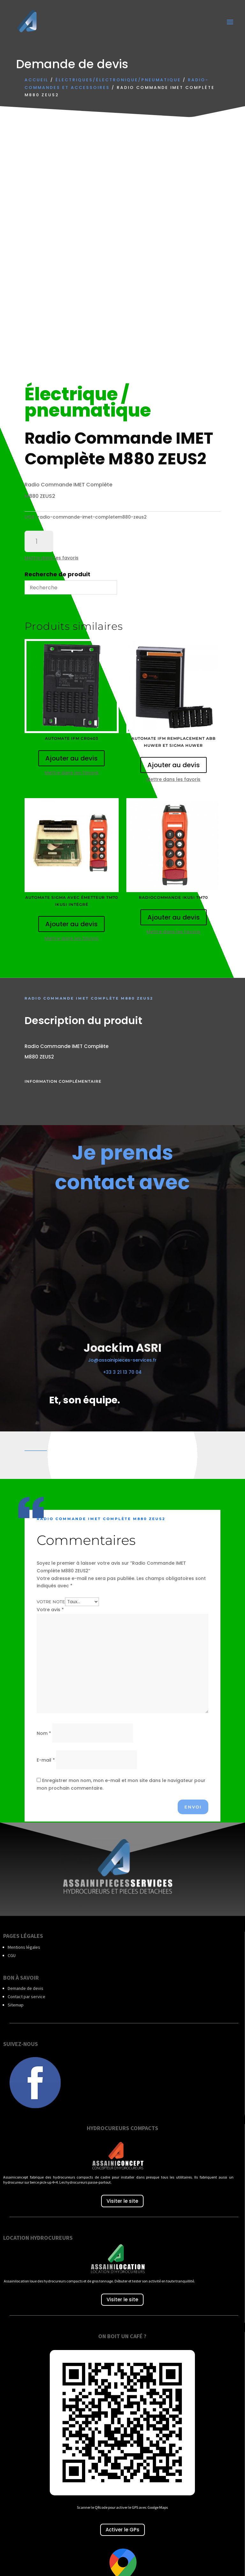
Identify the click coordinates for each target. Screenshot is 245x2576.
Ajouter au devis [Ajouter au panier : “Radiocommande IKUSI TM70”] (173, 917)
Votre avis (50, 1609)
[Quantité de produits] (39, 541)
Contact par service (26, 1996)
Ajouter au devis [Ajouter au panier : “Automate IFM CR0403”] (71, 758)
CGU (12, 1955)
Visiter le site (122, 2201)
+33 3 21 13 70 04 (122, 1372)
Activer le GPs (122, 2529)
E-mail (46, 1760)
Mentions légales (24, 1947)
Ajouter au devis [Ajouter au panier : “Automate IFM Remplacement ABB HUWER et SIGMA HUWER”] (173, 764)
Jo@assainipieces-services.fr (122, 1360)
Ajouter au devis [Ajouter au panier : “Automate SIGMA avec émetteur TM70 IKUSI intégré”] (71, 924)
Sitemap (16, 2005)
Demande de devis (25, 1988)
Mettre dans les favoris (51, 558)
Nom (44, 1733)
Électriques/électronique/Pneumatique (118, 80)
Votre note (51, 1601)
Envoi (193, 1806)
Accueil (36, 80)
